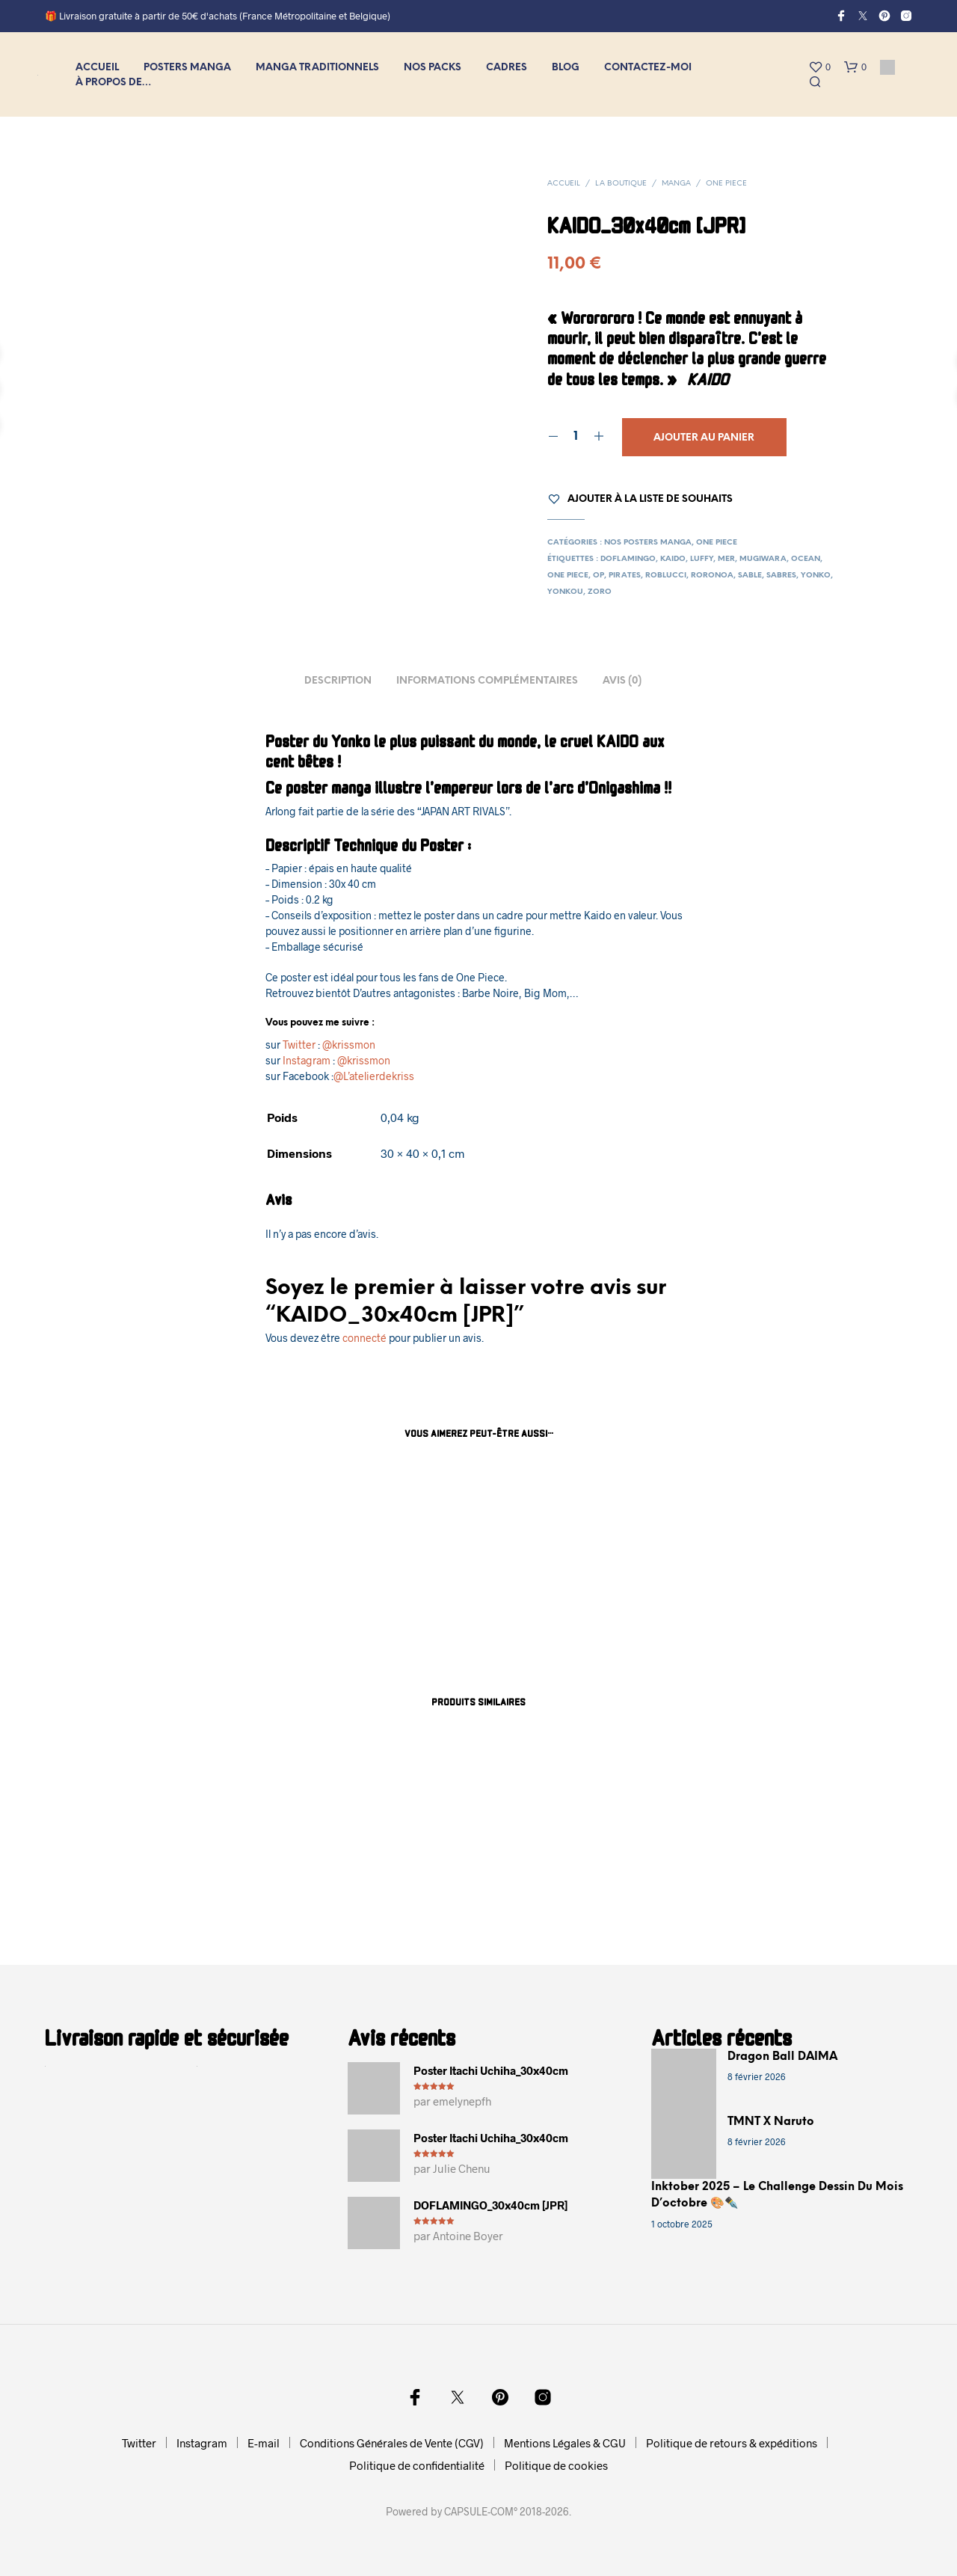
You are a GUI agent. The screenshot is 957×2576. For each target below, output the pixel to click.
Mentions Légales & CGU (565, 2443)
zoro (600, 592)
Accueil (97, 68)
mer (726, 559)
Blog (565, 68)
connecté (364, 1337)
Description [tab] (338, 681)
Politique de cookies (556, 2465)
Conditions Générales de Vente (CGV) (392, 2443)
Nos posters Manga (648, 543)
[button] (819, 67)
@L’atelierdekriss (373, 1076)
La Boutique (621, 184)
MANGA (676, 184)
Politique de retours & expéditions (731, 2443)
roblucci (665, 575)
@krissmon (348, 1044)
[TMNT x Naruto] (683, 2146)
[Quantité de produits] (576, 437)
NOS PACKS (432, 68)
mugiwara (763, 559)
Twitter (299, 1044)
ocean (805, 559)
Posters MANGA (187, 68)
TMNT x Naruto (770, 2122)
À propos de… (114, 83)
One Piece (726, 184)
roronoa (712, 575)
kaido (673, 559)
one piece (567, 575)
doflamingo (628, 559)
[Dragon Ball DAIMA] (683, 2081)
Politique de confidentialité (416, 2465)
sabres (781, 575)
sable (750, 575)
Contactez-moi (648, 68)
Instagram (306, 1060)
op (598, 575)
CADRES (506, 68)
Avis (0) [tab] (622, 681)
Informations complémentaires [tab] (487, 681)
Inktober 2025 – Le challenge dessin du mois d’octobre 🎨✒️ (777, 2195)
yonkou (565, 592)
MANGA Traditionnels (317, 68)
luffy (701, 559)
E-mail (263, 2443)
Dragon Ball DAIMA (782, 2057)
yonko (816, 575)
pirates (625, 575)
